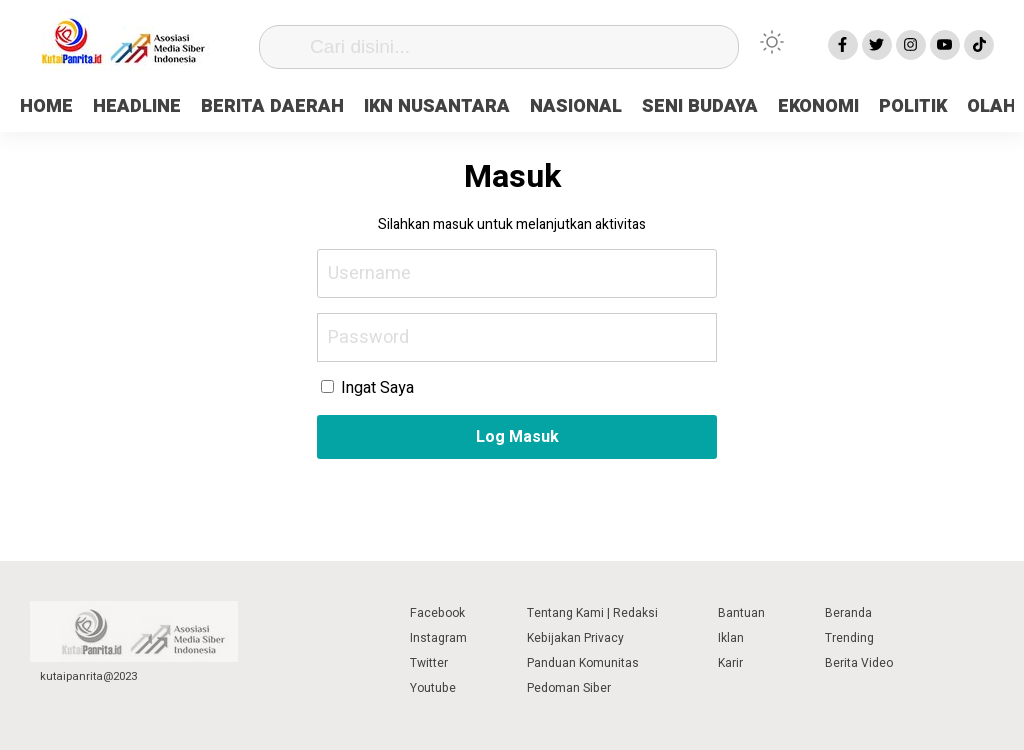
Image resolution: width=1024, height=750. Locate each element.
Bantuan (741, 613)
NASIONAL (576, 106)
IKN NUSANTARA (437, 106)
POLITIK (913, 106)
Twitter (429, 663)
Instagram (438, 638)
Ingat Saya (367, 388)
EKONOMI (818, 106)
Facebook (437, 613)
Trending (849, 638)
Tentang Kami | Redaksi (592, 613)
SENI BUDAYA (700, 106)
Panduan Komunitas (583, 663)
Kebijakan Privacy (575, 638)
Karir (730, 663)
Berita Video (859, 663)
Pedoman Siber (569, 688)
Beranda (848, 613)
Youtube (433, 688)
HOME (46, 106)
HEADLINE (137, 106)
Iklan (731, 638)
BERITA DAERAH (272, 106)
